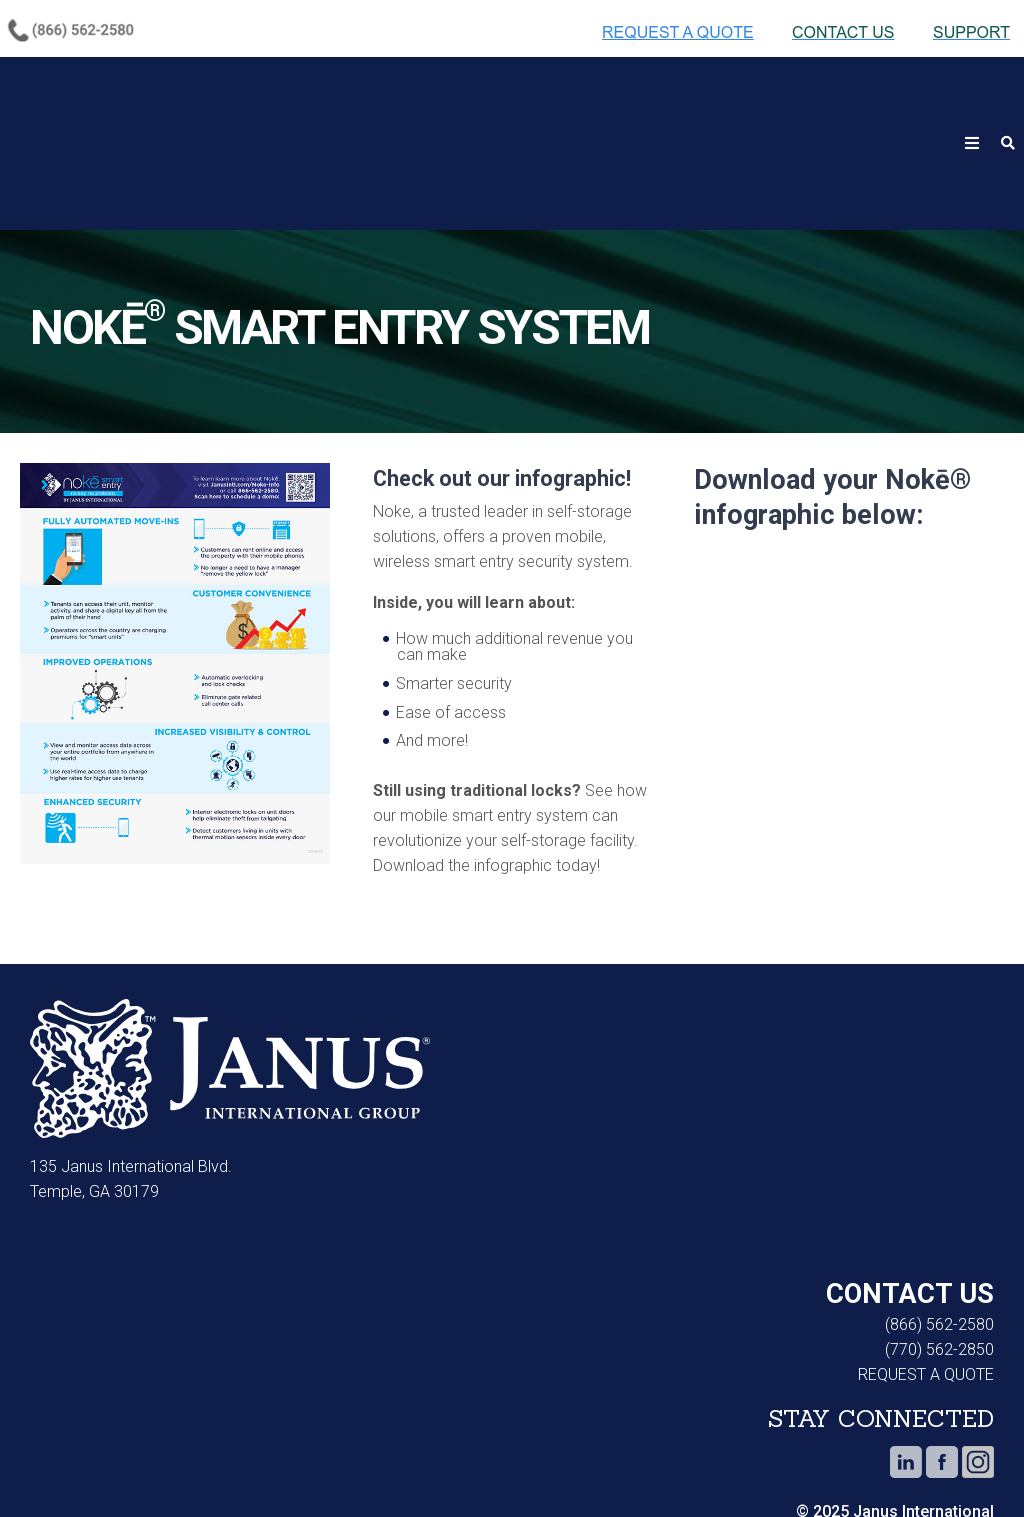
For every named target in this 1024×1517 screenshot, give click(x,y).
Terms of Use (336, 1467)
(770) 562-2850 (939, 1252)
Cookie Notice (56, 1467)
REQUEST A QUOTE (926, 1277)
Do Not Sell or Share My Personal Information (537, 1467)
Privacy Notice (194, 1467)
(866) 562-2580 (939, 1227)
